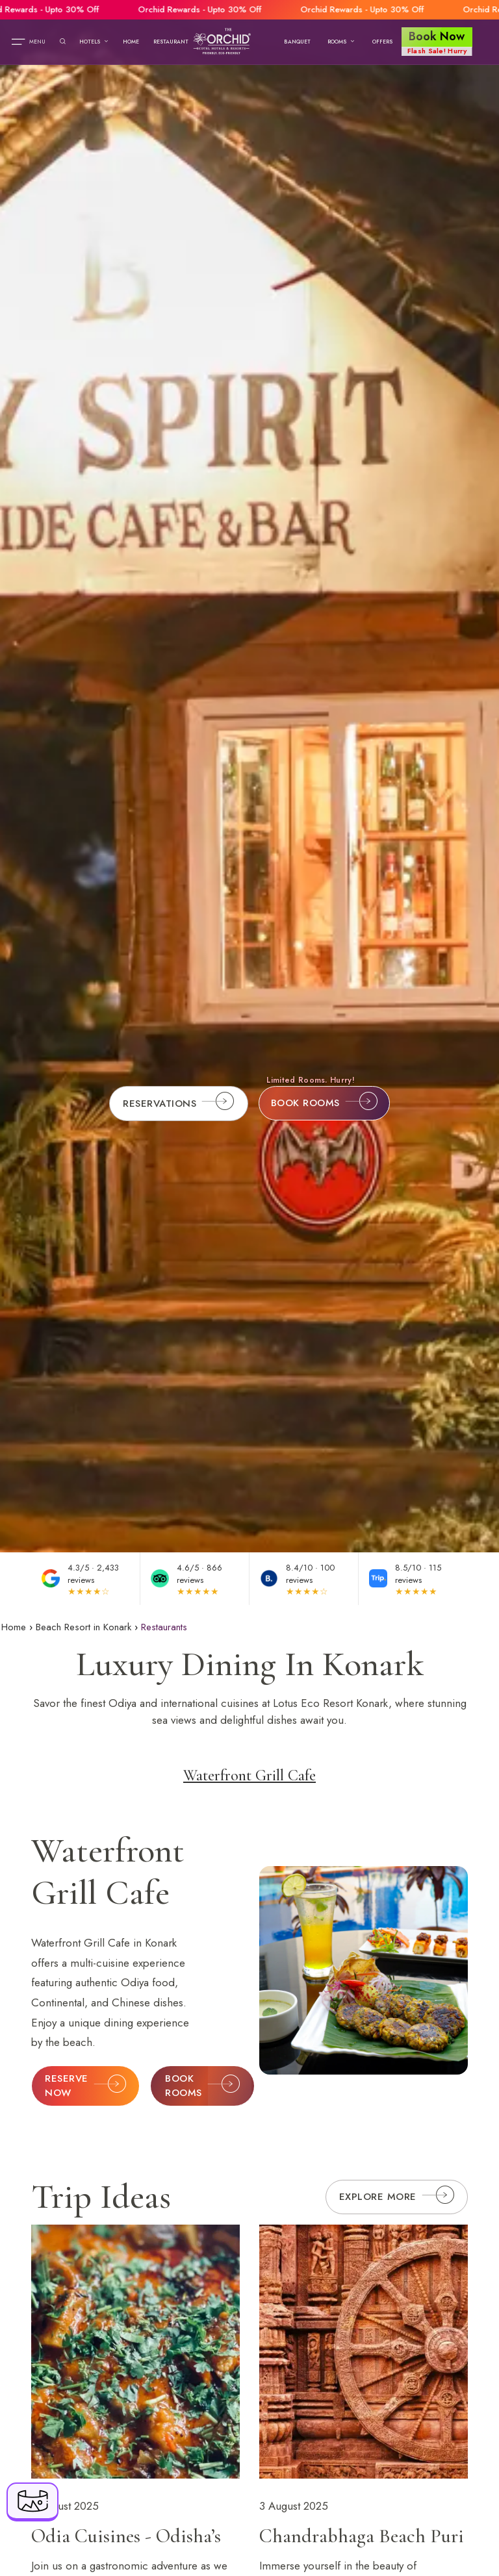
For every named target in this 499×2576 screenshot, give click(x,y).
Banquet (297, 41)
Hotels (94, 41)
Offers (382, 41)
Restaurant (170, 41)
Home (131, 41)
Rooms (341, 41)
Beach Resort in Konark (83, 1627)
